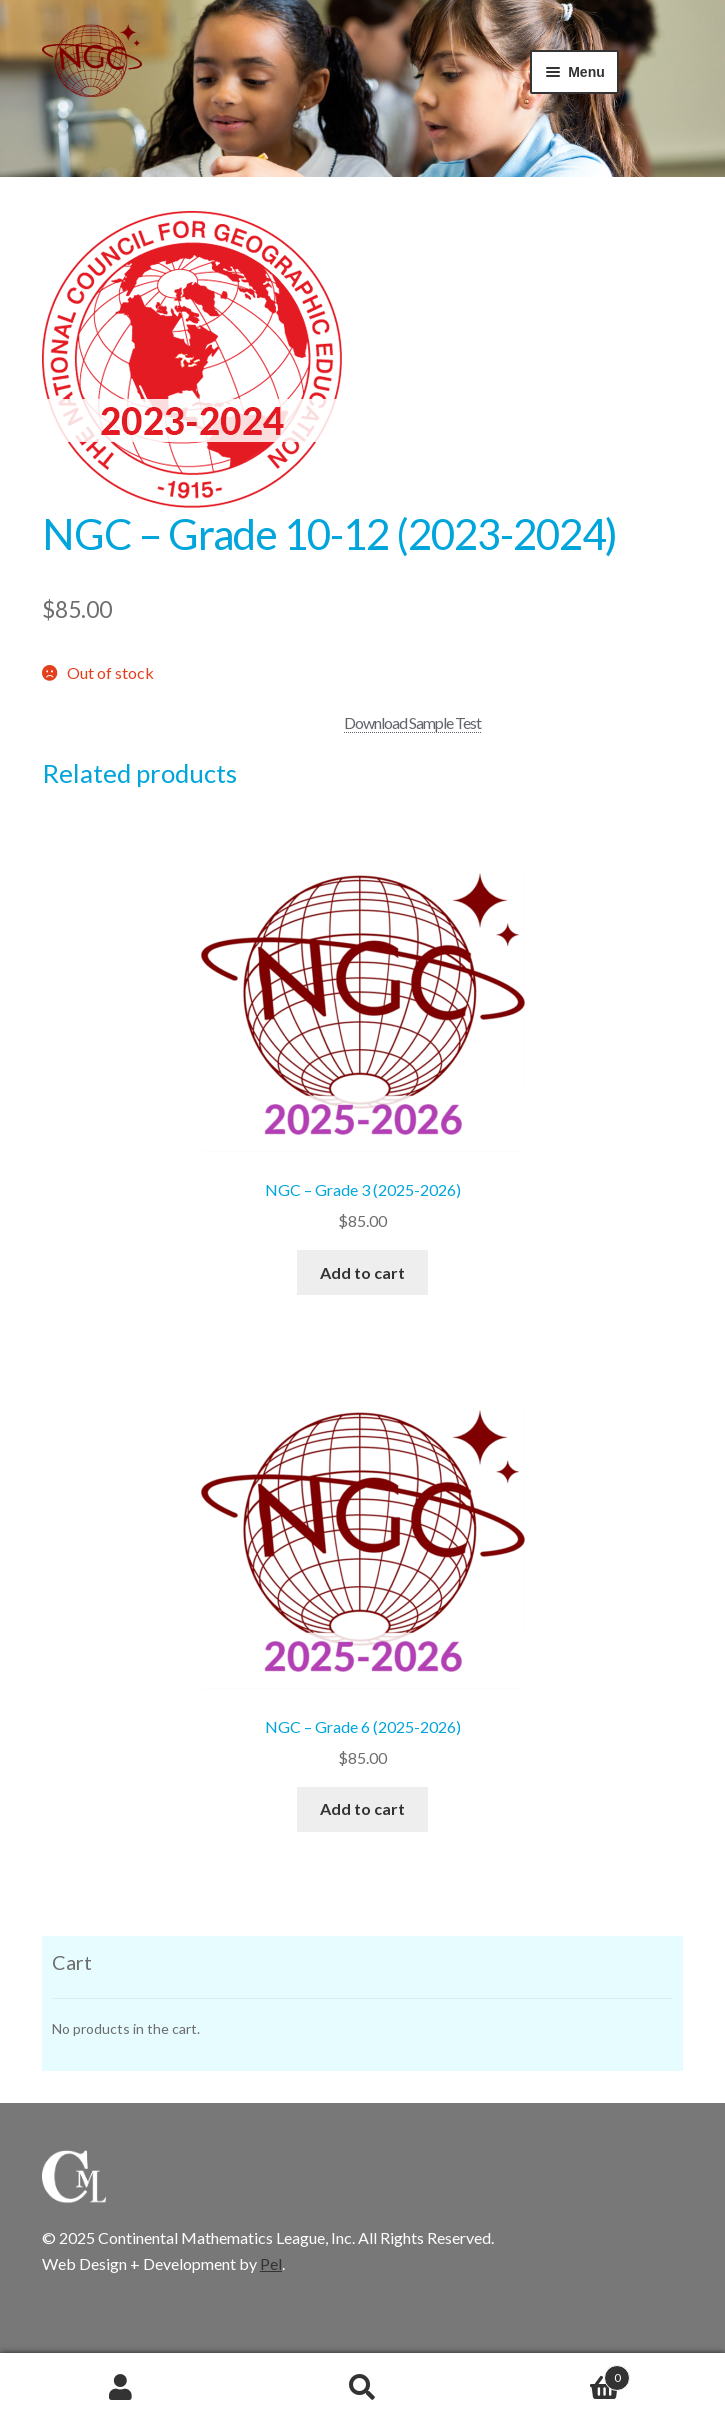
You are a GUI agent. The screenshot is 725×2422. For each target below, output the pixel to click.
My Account (121, 2388)
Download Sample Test (412, 722)
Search (363, 2388)
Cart (556, 2374)
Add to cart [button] (362, 1272)
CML (92, 74)
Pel (271, 2263)
